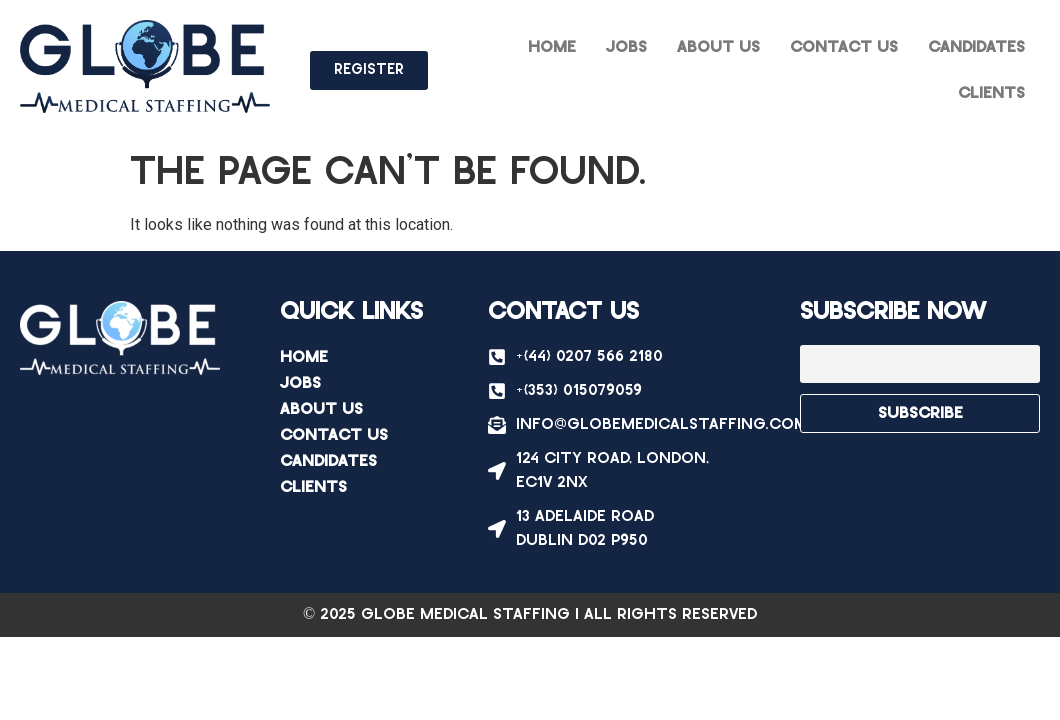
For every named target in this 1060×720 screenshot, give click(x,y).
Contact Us (844, 47)
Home (552, 47)
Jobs (626, 47)
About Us (718, 47)
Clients (991, 93)
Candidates (976, 47)
